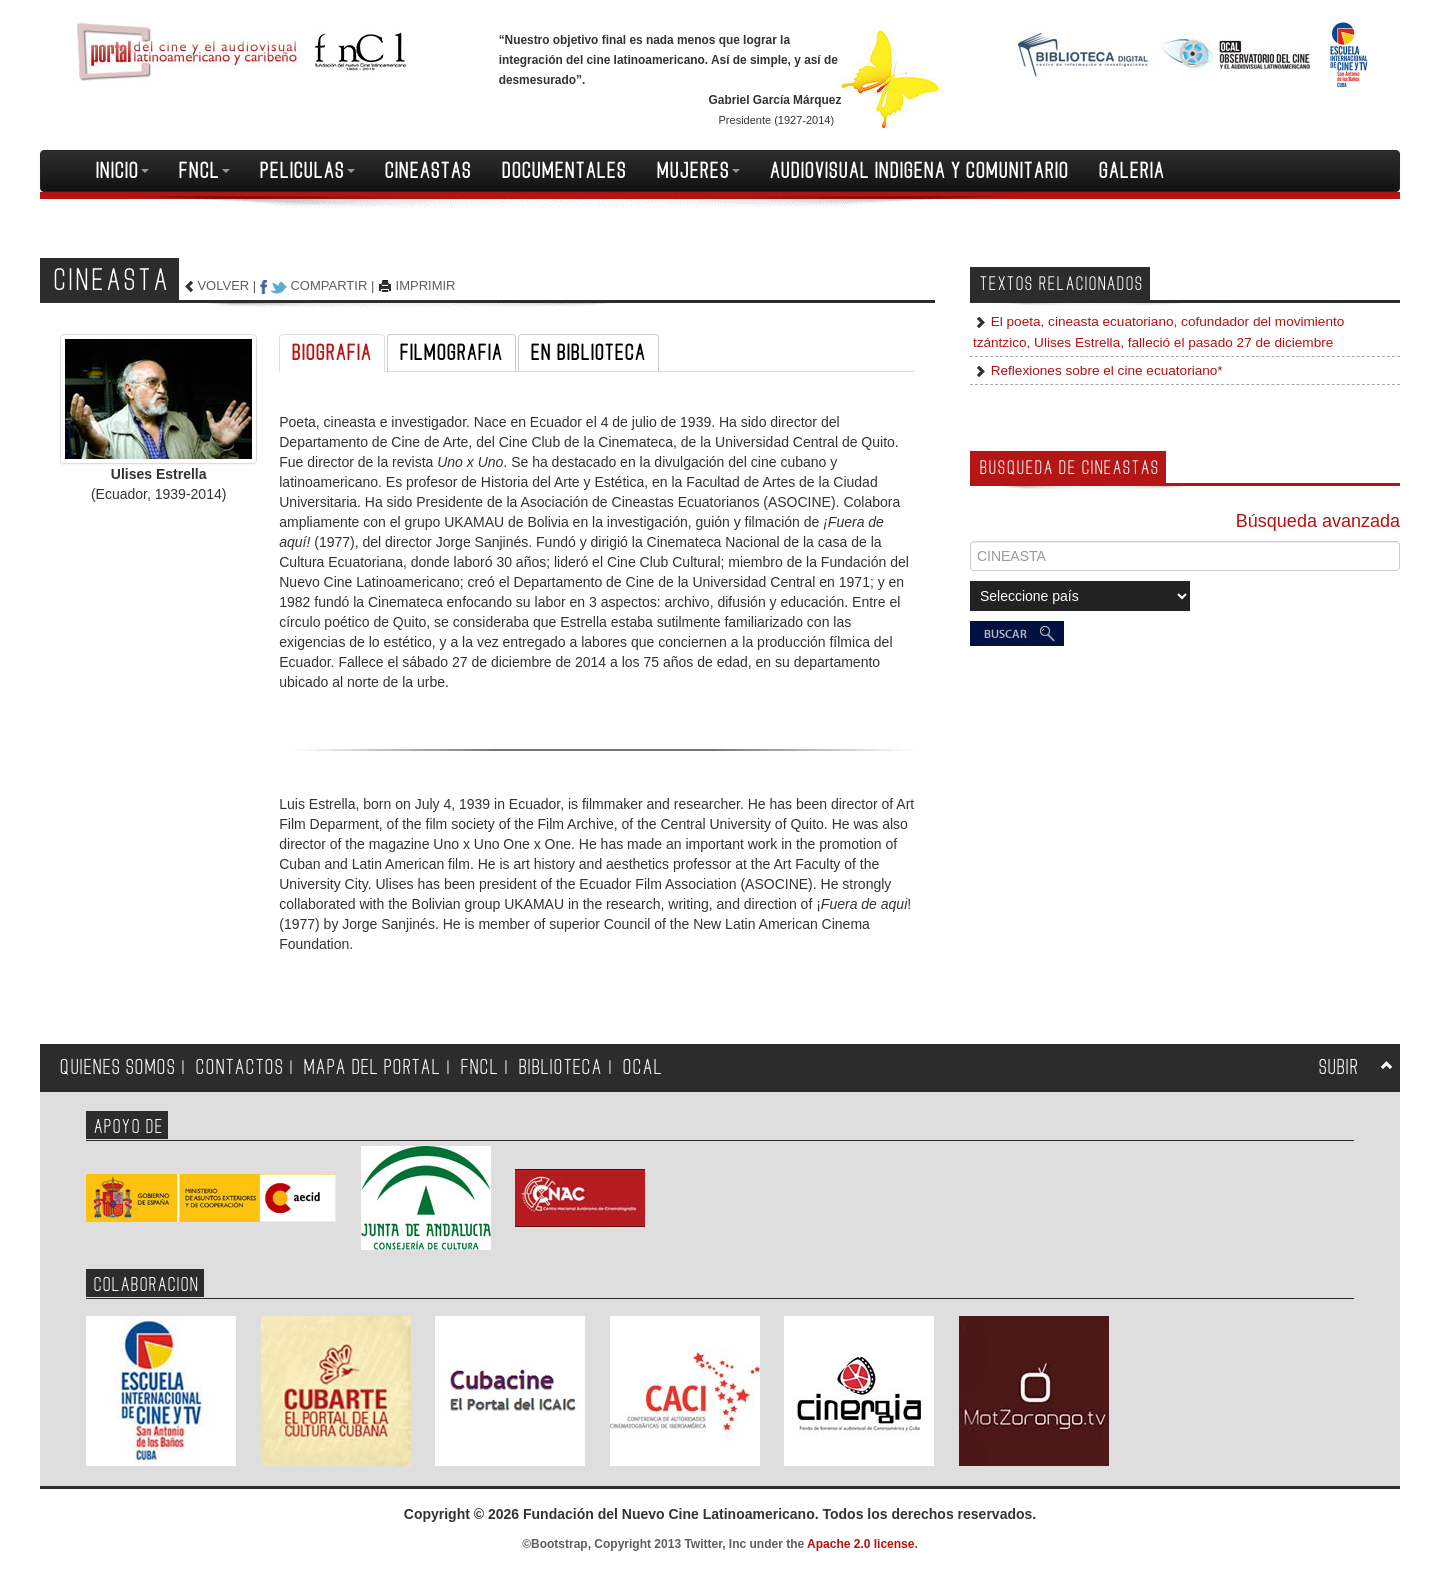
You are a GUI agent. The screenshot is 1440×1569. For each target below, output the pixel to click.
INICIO (122, 171)
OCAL (643, 1067)
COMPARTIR (328, 285)
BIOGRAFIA (332, 353)
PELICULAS (307, 171)
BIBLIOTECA (561, 1067)
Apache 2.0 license (860, 1544)
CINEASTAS (428, 171)
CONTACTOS (240, 1067)
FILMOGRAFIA (451, 353)
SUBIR (1339, 1067)
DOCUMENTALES (564, 171)
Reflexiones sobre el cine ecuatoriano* (1105, 370)
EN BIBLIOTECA (588, 353)
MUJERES (698, 171)
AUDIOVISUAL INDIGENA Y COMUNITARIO (919, 171)
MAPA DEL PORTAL (372, 1067)
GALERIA (1132, 171)
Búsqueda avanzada (1318, 521)
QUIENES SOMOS (118, 1067)
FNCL (204, 171)
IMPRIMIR (426, 285)
